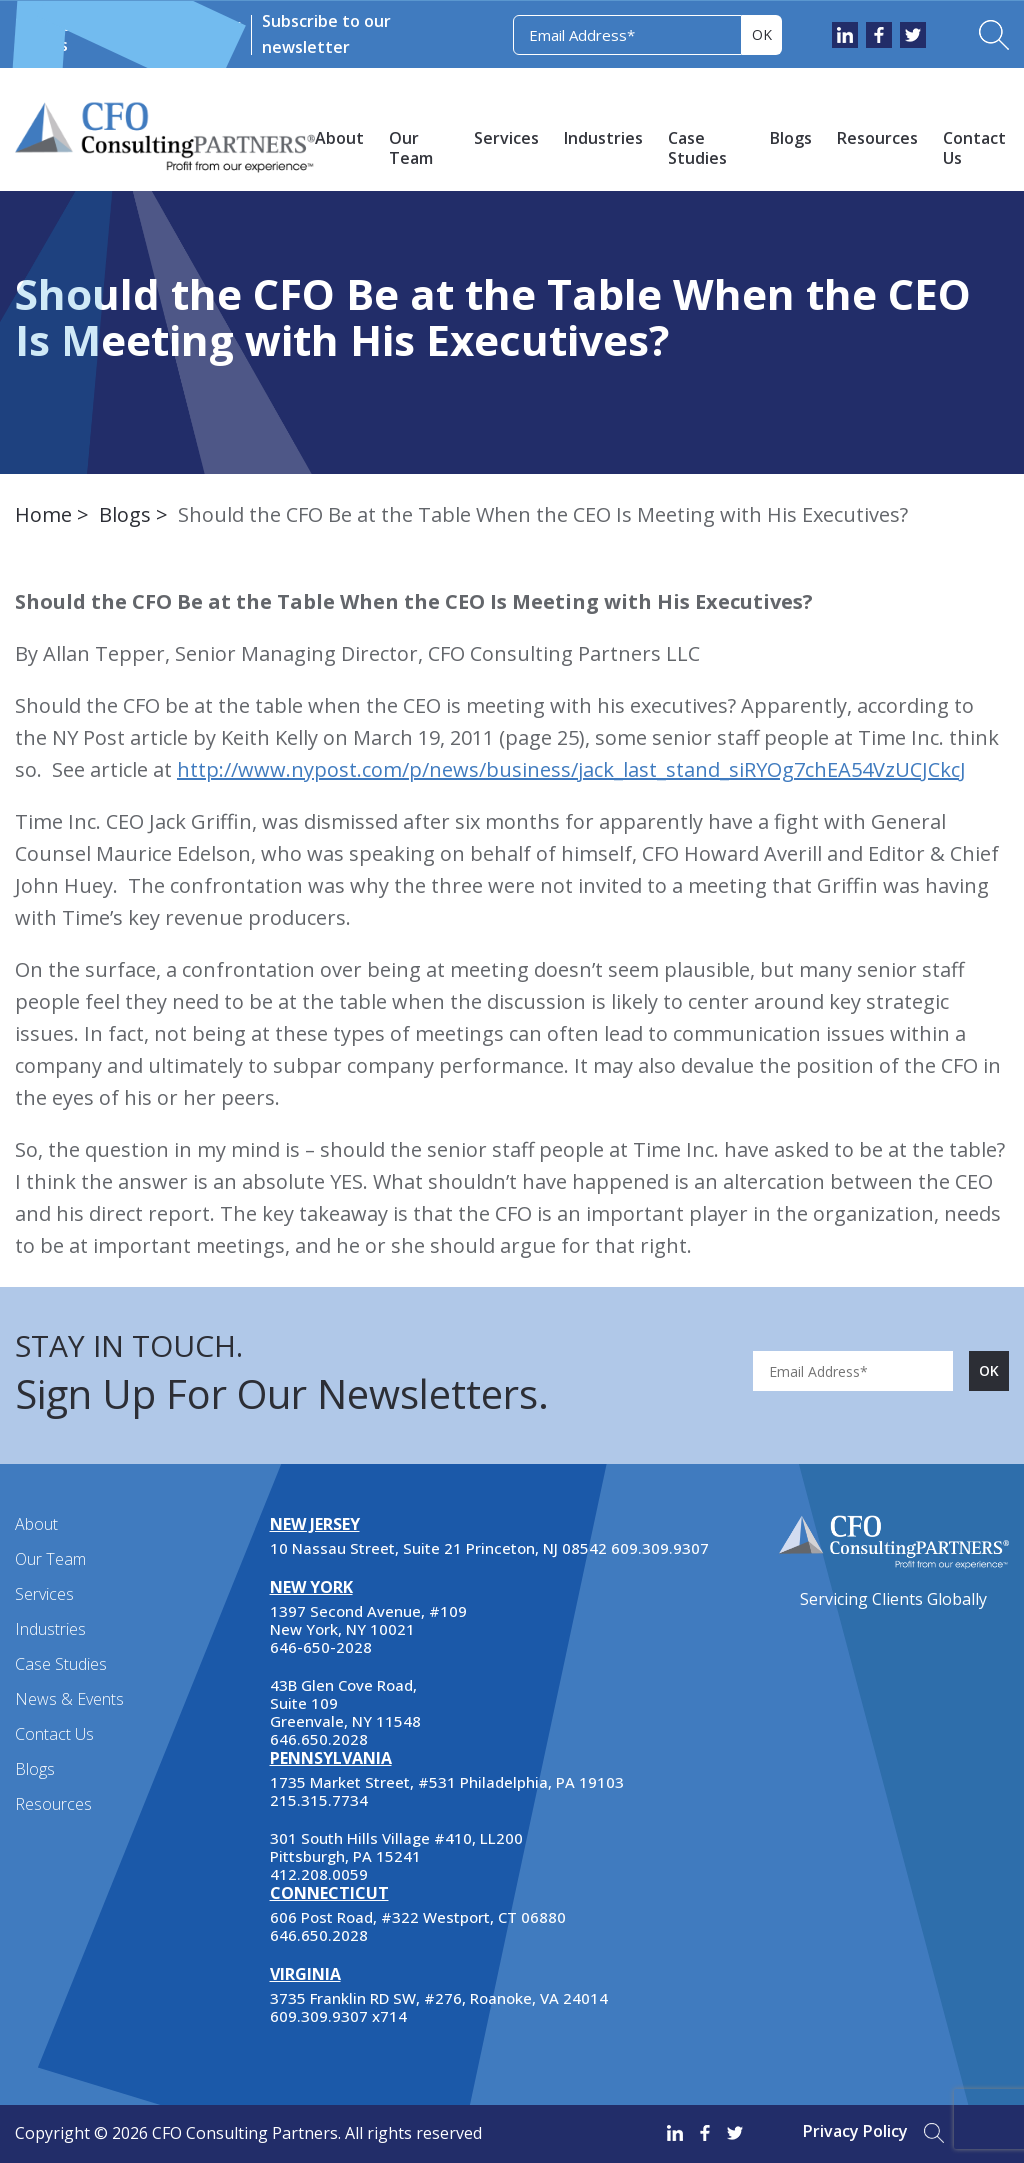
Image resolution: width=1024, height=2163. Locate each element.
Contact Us (974, 148)
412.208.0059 (319, 1874)
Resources (877, 138)
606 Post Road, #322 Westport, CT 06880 (418, 1917)
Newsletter (196, 25)
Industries (603, 138)
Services (506, 138)
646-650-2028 (321, 1647)
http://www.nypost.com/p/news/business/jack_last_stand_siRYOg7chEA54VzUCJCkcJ (571, 769)
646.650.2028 (319, 1739)
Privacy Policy (855, 2131)
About (339, 138)
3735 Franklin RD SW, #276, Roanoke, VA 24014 (439, 1998)
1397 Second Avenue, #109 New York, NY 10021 (368, 1620)
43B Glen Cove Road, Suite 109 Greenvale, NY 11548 (345, 1703)
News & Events (44, 35)
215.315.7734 (319, 1800)
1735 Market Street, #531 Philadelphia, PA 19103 (447, 1782)
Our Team (411, 148)
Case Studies (697, 148)
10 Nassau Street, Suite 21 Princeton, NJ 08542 (438, 1548)
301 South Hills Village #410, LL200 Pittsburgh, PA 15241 (396, 1847)
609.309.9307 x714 (338, 2016)
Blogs (791, 138)
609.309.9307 (660, 1548)
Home (43, 514)
